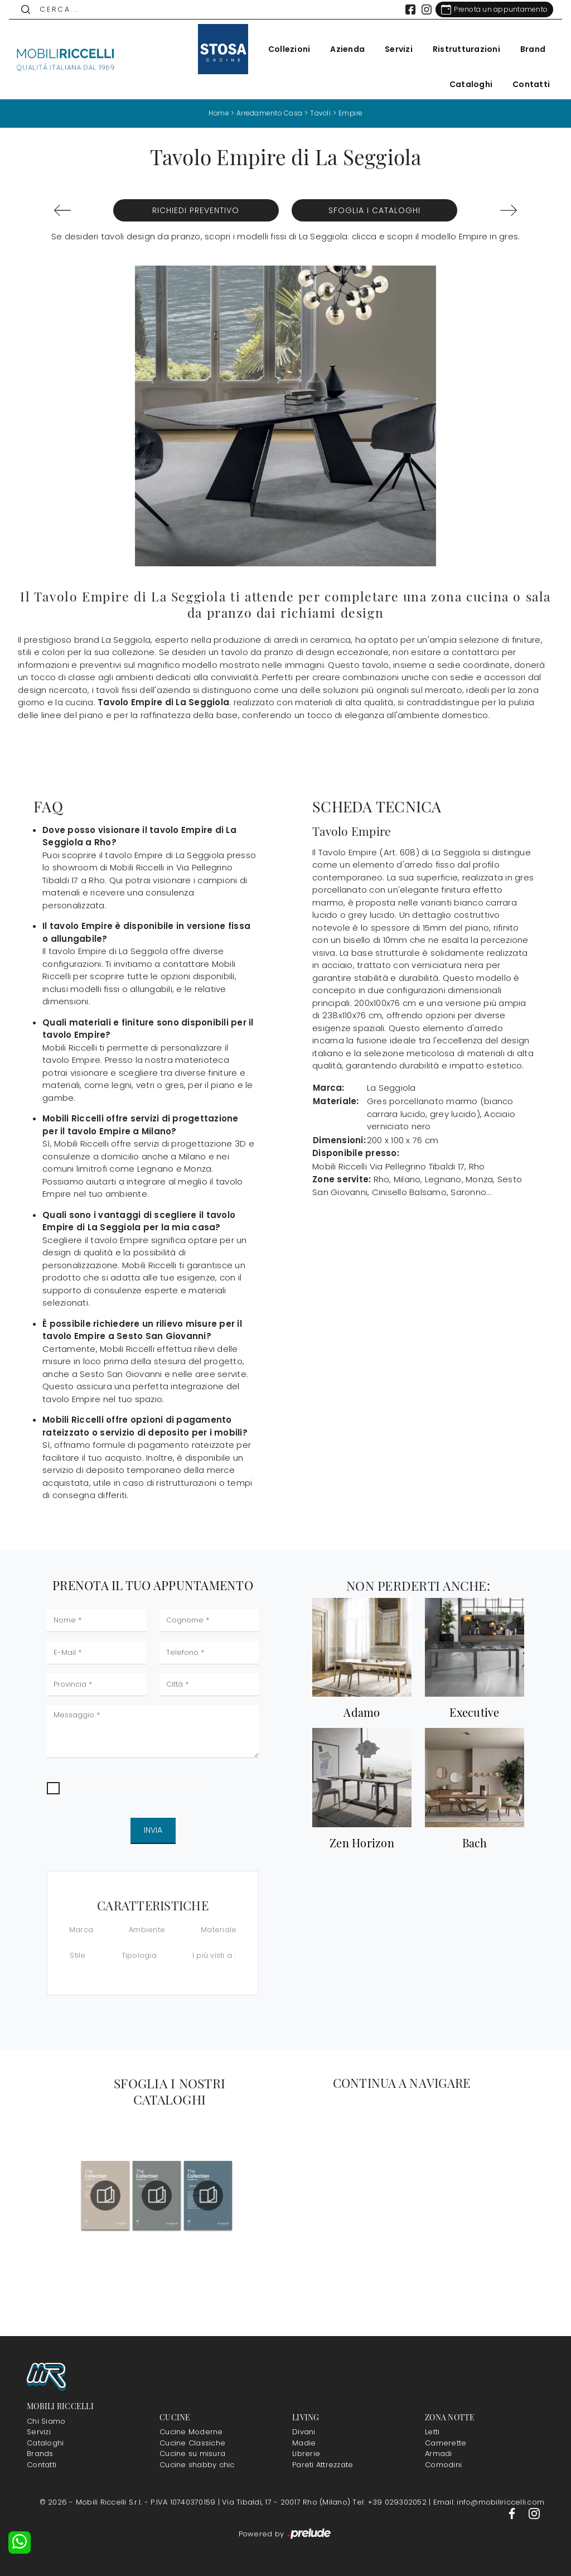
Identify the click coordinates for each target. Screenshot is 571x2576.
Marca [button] (81, 1929)
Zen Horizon (362, 1842)
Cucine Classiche (192, 2442)
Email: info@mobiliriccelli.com (489, 2502)
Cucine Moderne (191, 2431)
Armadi (438, 2453)
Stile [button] (77, 1954)
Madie (304, 2442)
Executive (474, 1712)
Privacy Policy (181, 1786)
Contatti (526, 84)
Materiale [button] (218, 1929)
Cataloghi (466, 84)
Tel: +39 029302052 (390, 2502)
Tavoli (321, 113)
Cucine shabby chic (197, 2464)
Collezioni (285, 49)
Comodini (443, 2464)
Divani (304, 2431)
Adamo (361, 1712)
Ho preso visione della (137, 1786)
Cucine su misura (192, 2453)
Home (217, 113)
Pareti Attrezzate (322, 2464)
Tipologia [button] (139, 1954)
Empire (352, 113)
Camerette (445, 2442)
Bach (474, 1842)
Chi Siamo (46, 2420)
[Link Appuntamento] (490, 9)
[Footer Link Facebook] (513, 2512)
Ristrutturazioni (462, 49)
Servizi (394, 49)
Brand (528, 49)
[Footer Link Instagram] (534, 2512)
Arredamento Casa (269, 113)
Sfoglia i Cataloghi (374, 210)
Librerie (306, 2453)
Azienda (343, 49)
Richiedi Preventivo (195, 210)
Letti (432, 2431)
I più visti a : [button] (214, 1954)
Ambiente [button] (147, 1929)
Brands (40, 2453)
